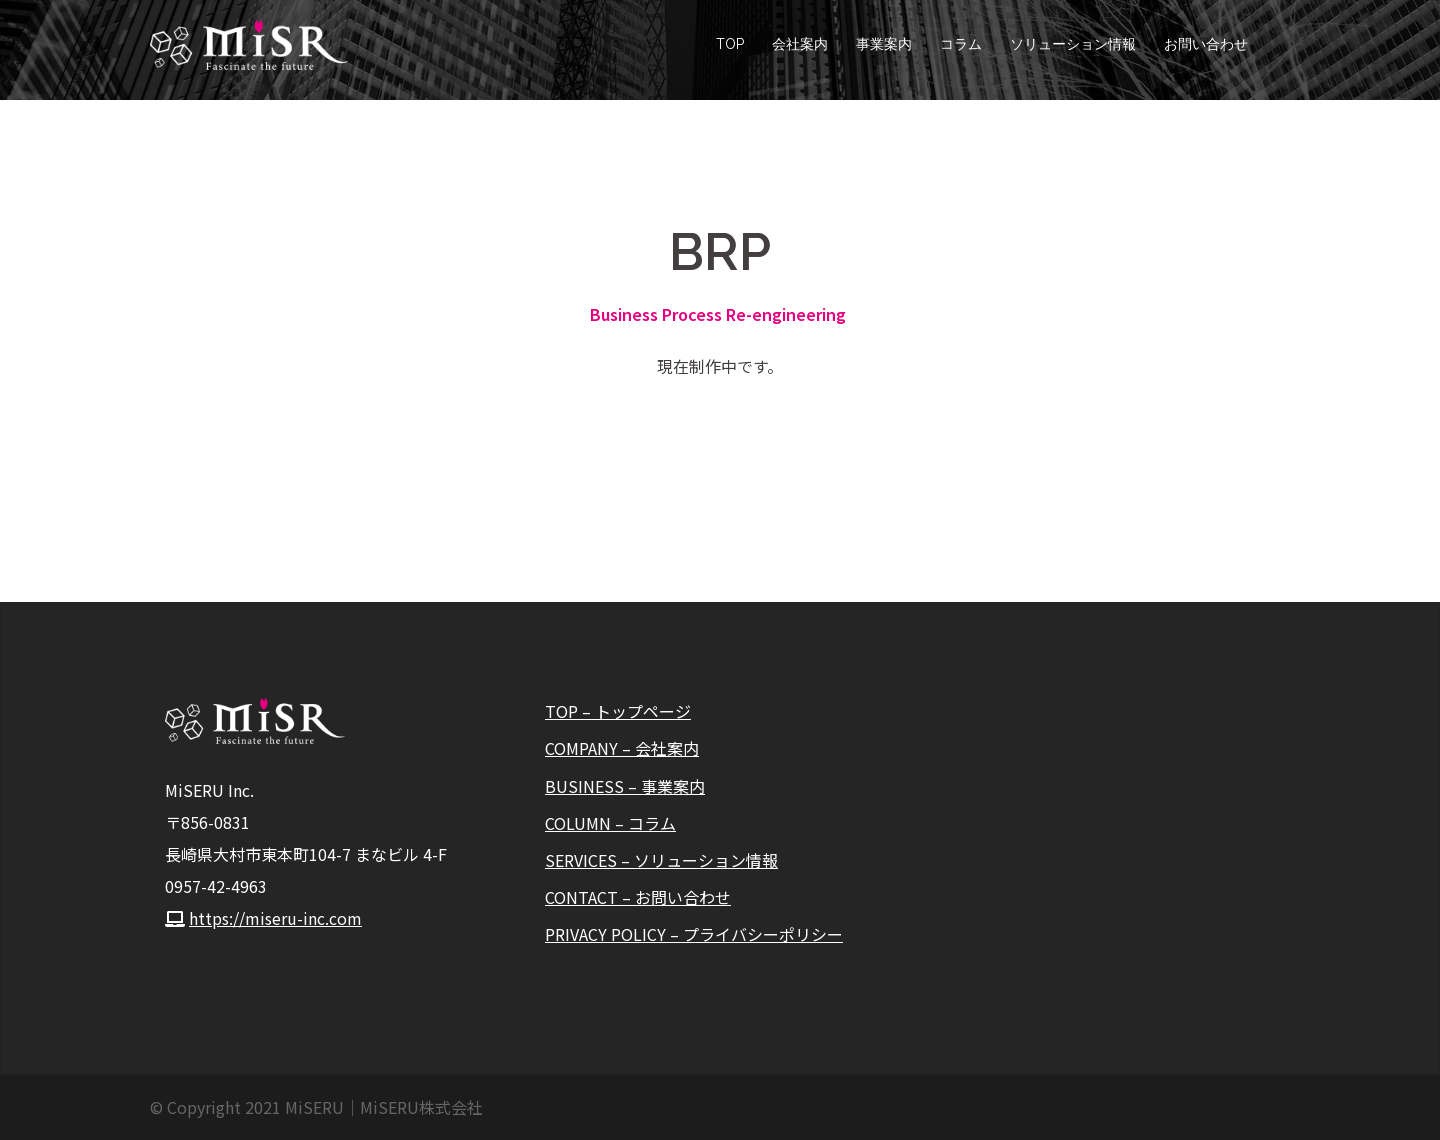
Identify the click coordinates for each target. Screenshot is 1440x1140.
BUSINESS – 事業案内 (625, 786)
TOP (730, 44)
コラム (961, 44)
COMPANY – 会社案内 (622, 748)
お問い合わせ (1206, 44)
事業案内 (884, 44)
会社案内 (800, 44)
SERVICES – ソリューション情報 (661, 860)
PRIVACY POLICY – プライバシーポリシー (694, 934)
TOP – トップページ (618, 711)
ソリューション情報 (1073, 44)
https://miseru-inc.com (275, 918)
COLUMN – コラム (610, 823)
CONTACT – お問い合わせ (638, 897)
